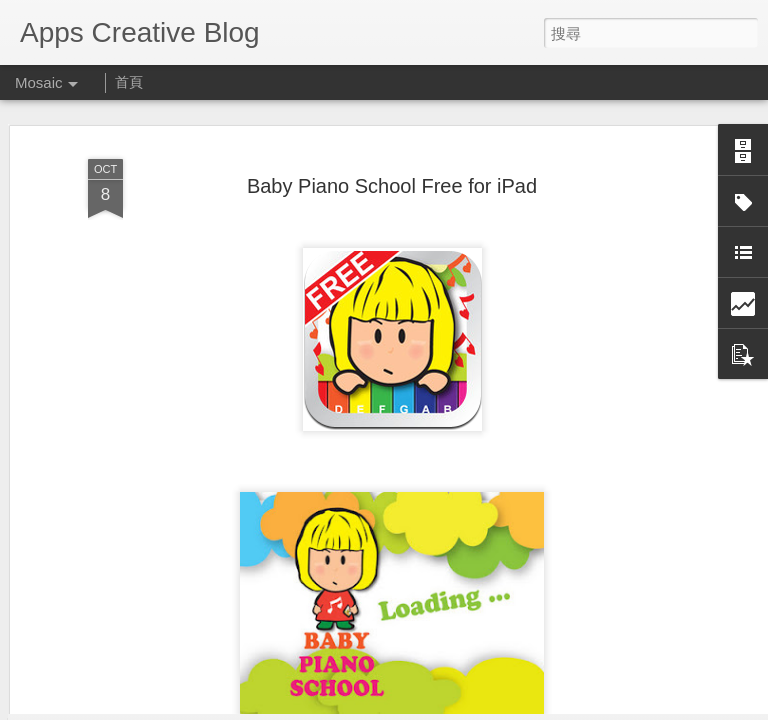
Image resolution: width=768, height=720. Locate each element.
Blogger (422, 707)
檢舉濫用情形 (481, 707)
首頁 (129, 82)
